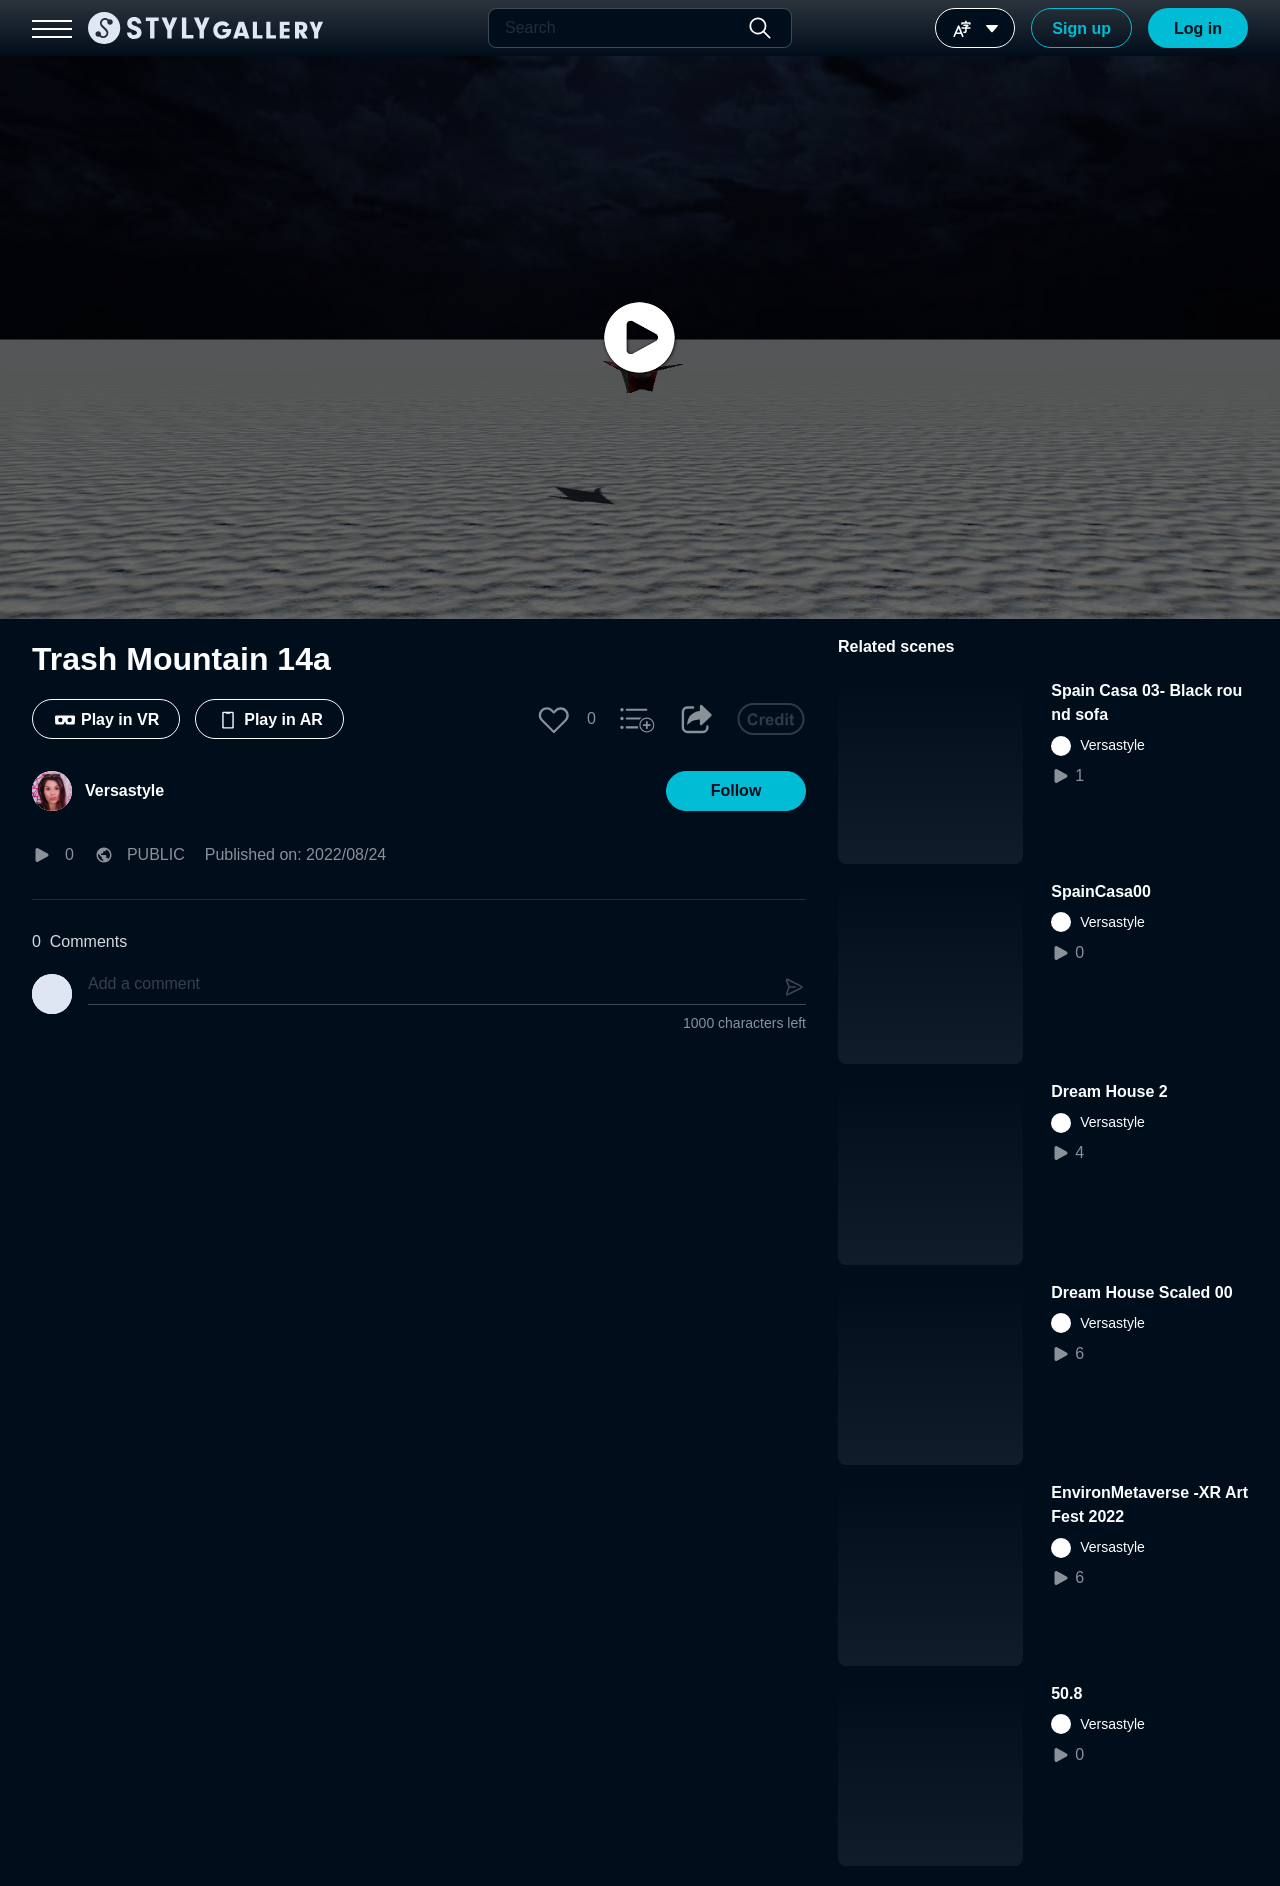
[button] (554, 719)
